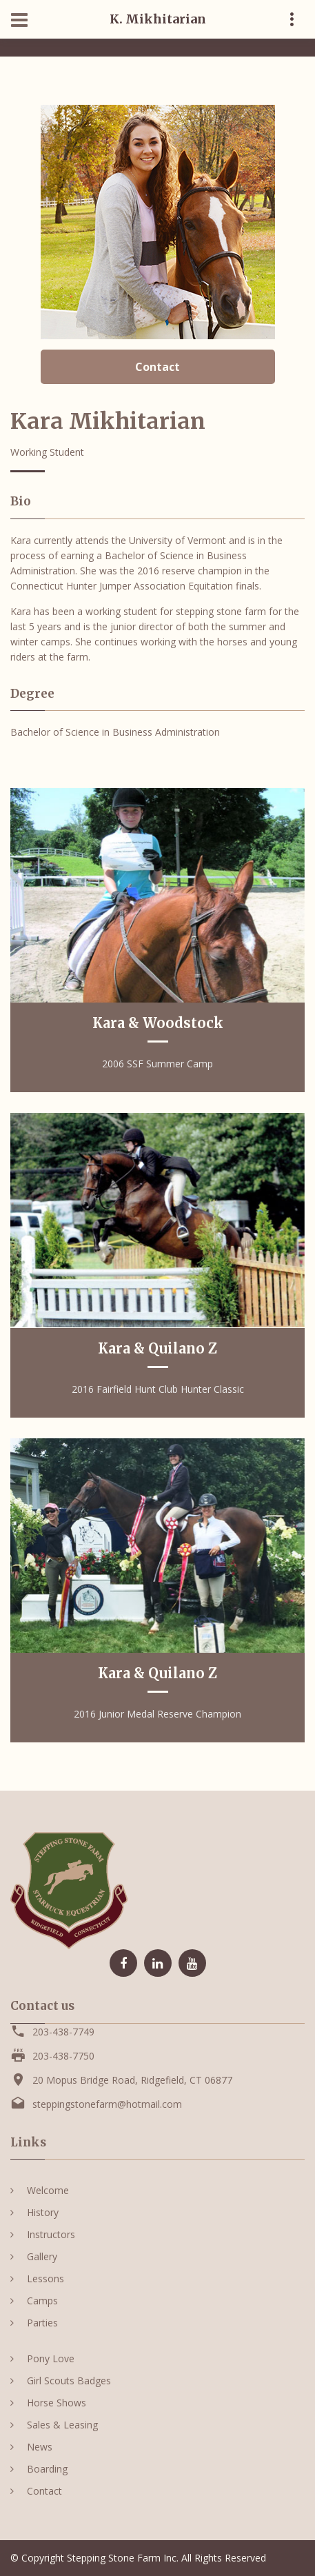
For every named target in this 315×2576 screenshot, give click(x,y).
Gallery (42, 2256)
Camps (42, 2300)
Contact (157, 366)
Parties (42, 2322)
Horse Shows (56, 2402)
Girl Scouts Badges (69, 2380)
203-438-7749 (63, 2031)
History (43, 2212)
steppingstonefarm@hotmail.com (107, 2104)
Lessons (45, 2278)
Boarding (47, 2468)
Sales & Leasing (62, 2424)
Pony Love (50, 2358)
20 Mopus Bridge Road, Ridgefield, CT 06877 (132, 2079)
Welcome (48, 2190)
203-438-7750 (63, 2055)
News (39, 2446)
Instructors (51, 2234)
